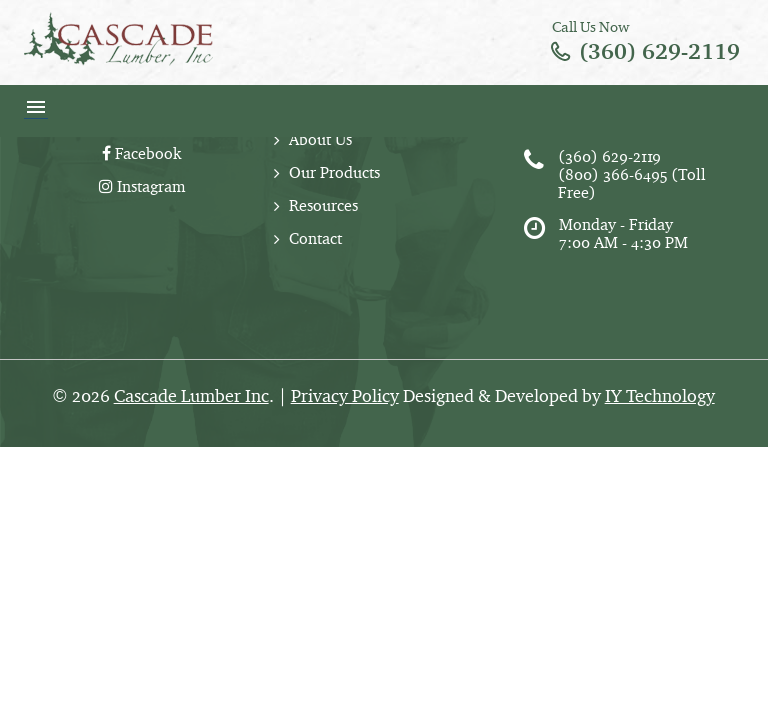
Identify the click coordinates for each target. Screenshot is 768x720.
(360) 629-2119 (659, 51)
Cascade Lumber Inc (191, 396)
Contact (315, 238)
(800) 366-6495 (612, 174)
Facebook (141, 153)
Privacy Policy (345, 396)
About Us (320, 139)
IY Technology (660, 396)
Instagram (142, 186)
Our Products (334, 172)
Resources (323, 205)
